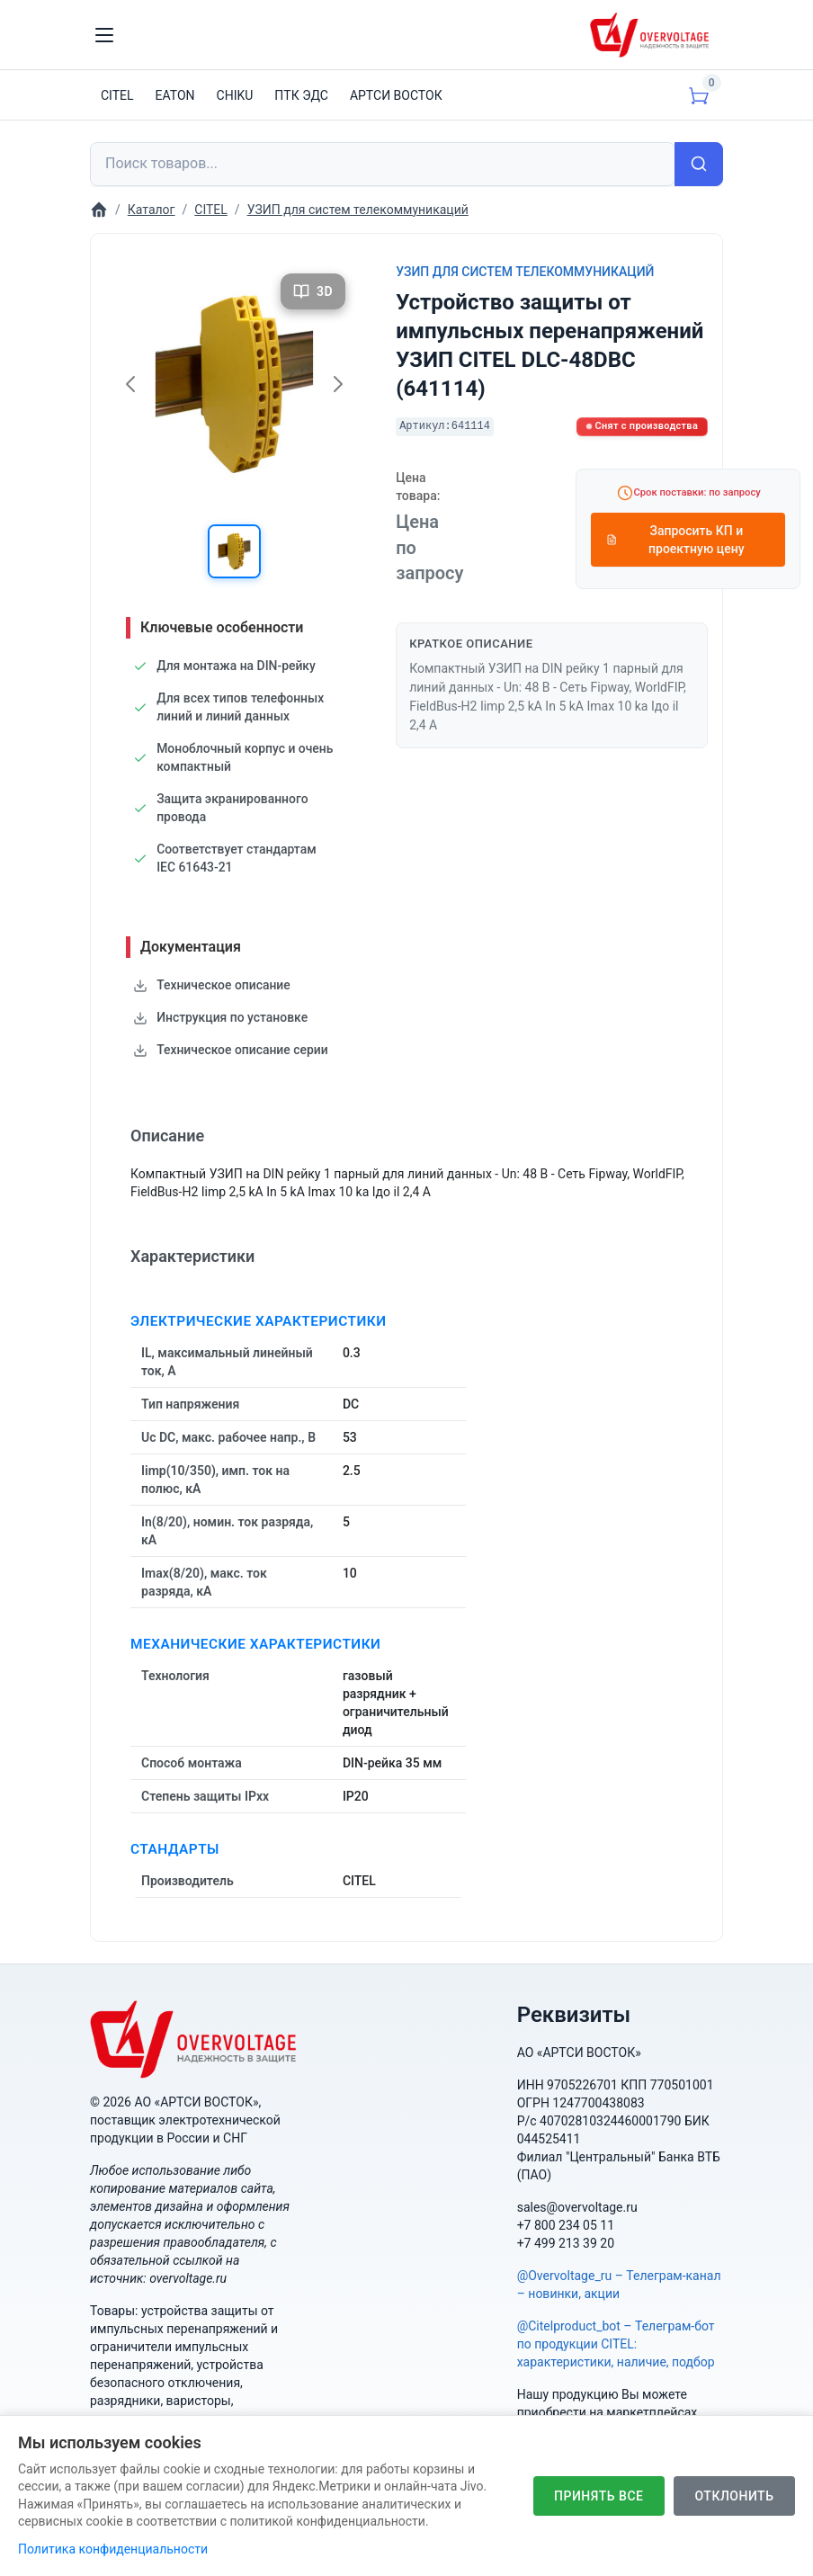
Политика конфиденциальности (113, 2549)
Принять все (597, 2496)
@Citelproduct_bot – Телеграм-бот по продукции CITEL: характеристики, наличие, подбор (616, 2344)
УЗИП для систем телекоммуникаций (525, 271)
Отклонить (733, 2496)
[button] (235, 551)
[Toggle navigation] (104, 35)
